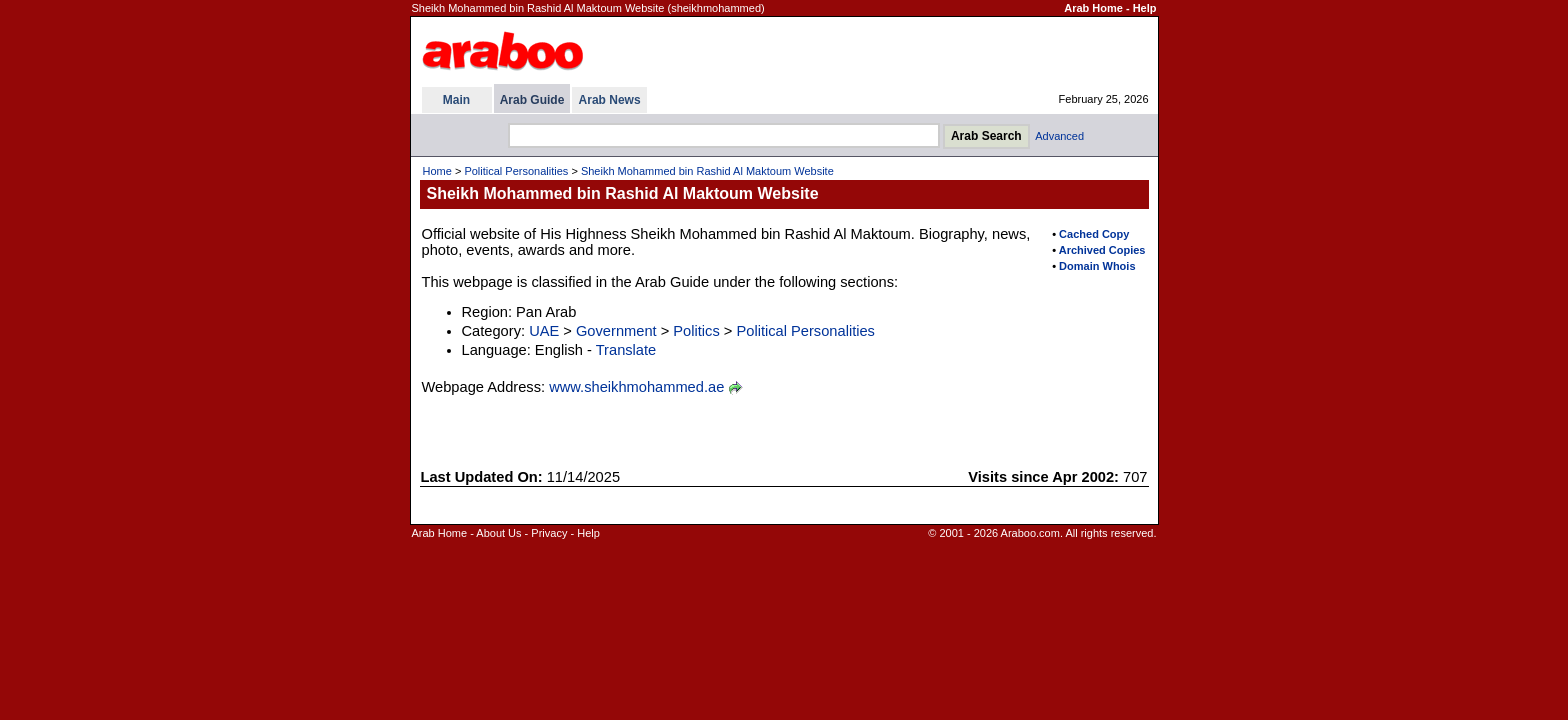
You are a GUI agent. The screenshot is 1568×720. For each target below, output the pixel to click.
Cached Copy (1094, 234)
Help (1145, 8)
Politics (696, 331)
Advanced (1059, 136)
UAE (544, 331)
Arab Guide (532, 100)
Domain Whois (1097, 266)
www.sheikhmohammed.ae (636, 387)
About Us (498, 533)
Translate (626, 350)
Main (456, 100)
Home (437, 171)
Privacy (549, 533)
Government (616, 331)
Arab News (610, 100)
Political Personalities (516, 171)
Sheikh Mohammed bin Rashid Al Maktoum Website (707, 171)
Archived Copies (1102, 250)
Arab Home (1093, 8)
